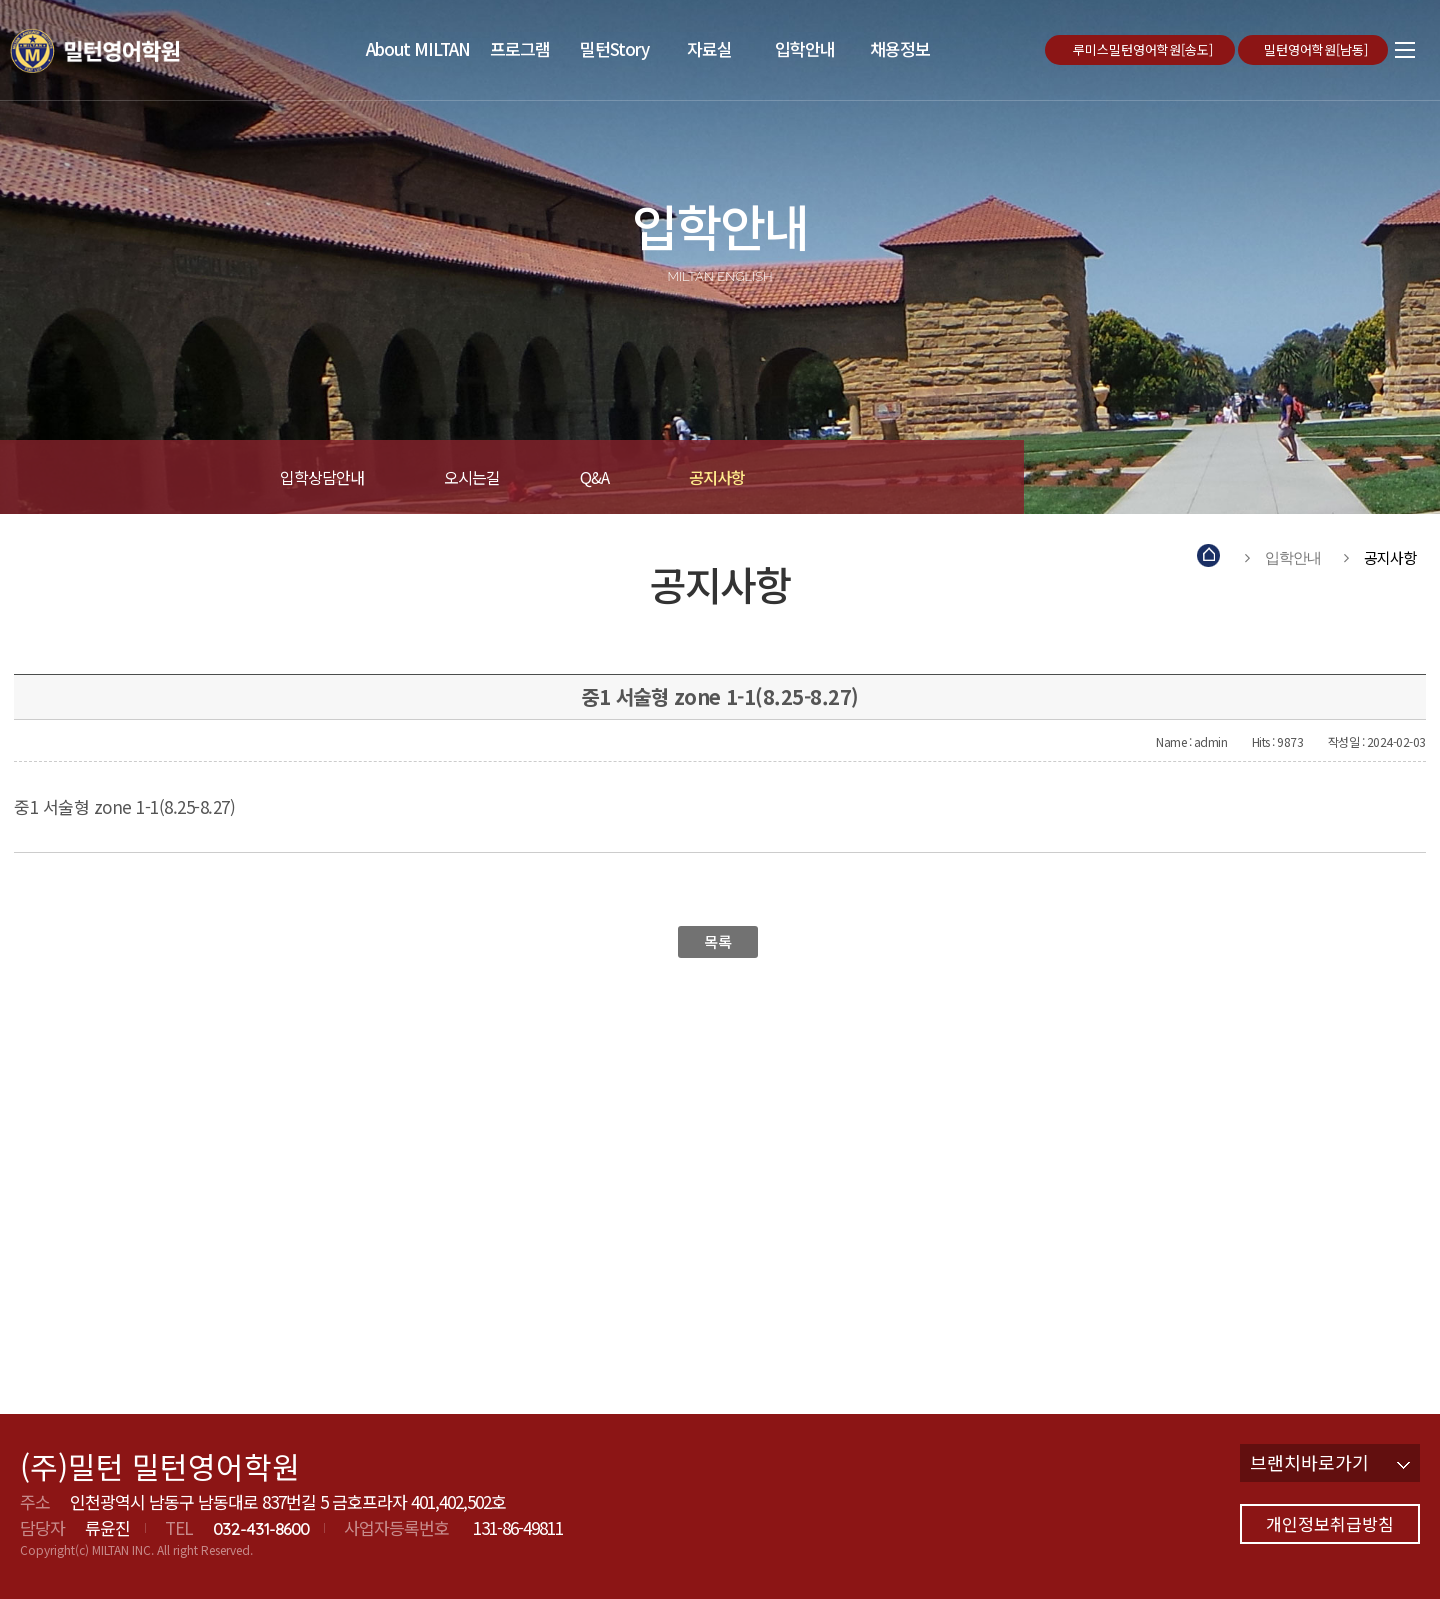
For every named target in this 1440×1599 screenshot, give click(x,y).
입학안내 (805, 48)
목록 (717, 941)
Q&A (594, 477)
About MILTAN (418, 48)
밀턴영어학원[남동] (1318, 49)
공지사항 (717, 477)
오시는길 (472, 477)
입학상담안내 (322, 477)
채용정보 (900, 48)
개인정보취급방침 (1330, 1523)
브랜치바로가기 (1330, 1462)
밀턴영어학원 (124, 50)
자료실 (709, 48)
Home (1209, 557)
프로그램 (520, 48)
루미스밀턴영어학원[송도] (1145, 49)
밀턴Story (614, 48)
